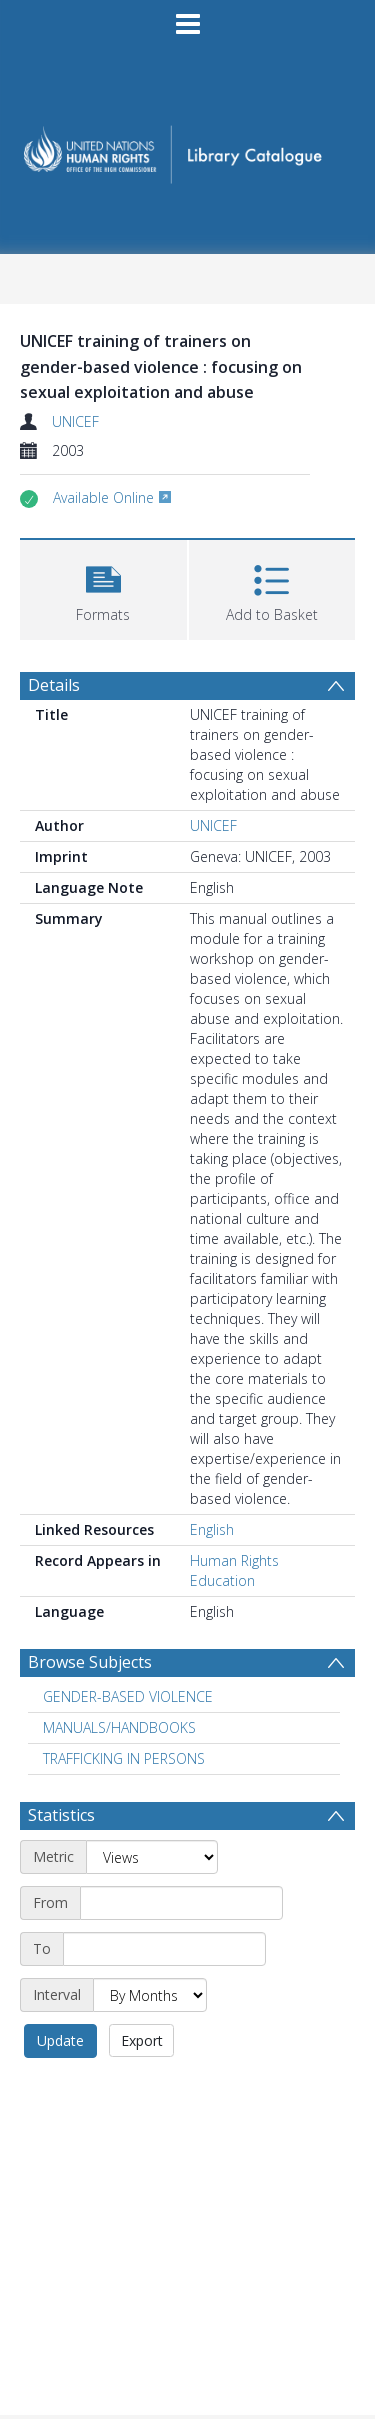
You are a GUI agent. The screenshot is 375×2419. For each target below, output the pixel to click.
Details (54, 685)
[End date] (164, 1949)
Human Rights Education (234, 1570)
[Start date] (181, 1903)
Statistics (61, 1815)
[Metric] (152, 1857)
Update (60, 2040)
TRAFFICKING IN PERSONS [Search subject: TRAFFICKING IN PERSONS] (124, 1758)
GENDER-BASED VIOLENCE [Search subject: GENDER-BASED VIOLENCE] (128, 1696)
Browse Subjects (90, 1662)
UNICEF (75, 421)
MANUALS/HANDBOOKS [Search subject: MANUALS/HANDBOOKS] (119, 1727)
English (212, 1529)
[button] (103, 587)
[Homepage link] (188, 148)
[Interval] (150, 1995)
